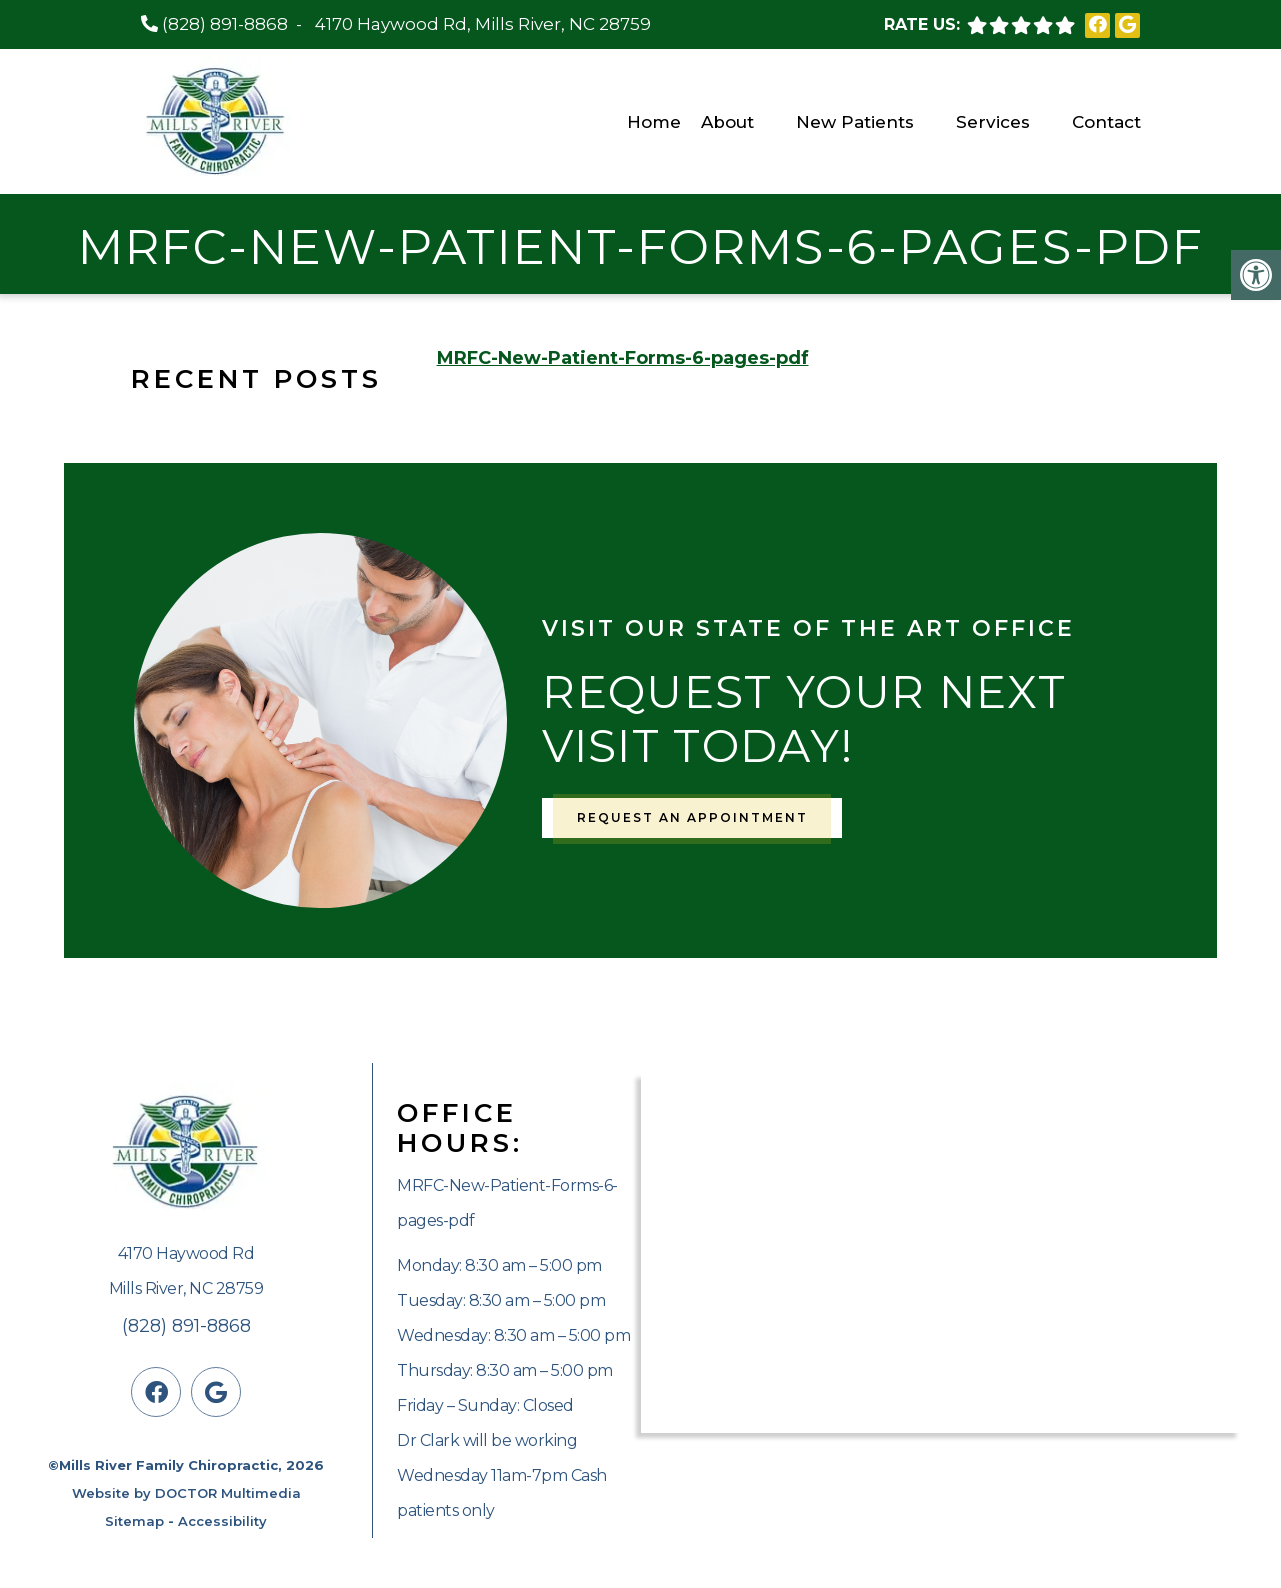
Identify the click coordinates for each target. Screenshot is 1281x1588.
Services (993, 122)
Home (654, 122)
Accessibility (222, 1521)
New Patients (855, 122)
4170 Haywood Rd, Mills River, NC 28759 (483, 24)
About (727, 122)
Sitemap (134, 1521)
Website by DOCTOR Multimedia (186, 1493)
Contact (1106, 122)
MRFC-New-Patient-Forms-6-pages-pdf (623, 358)
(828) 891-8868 (225, 24)
